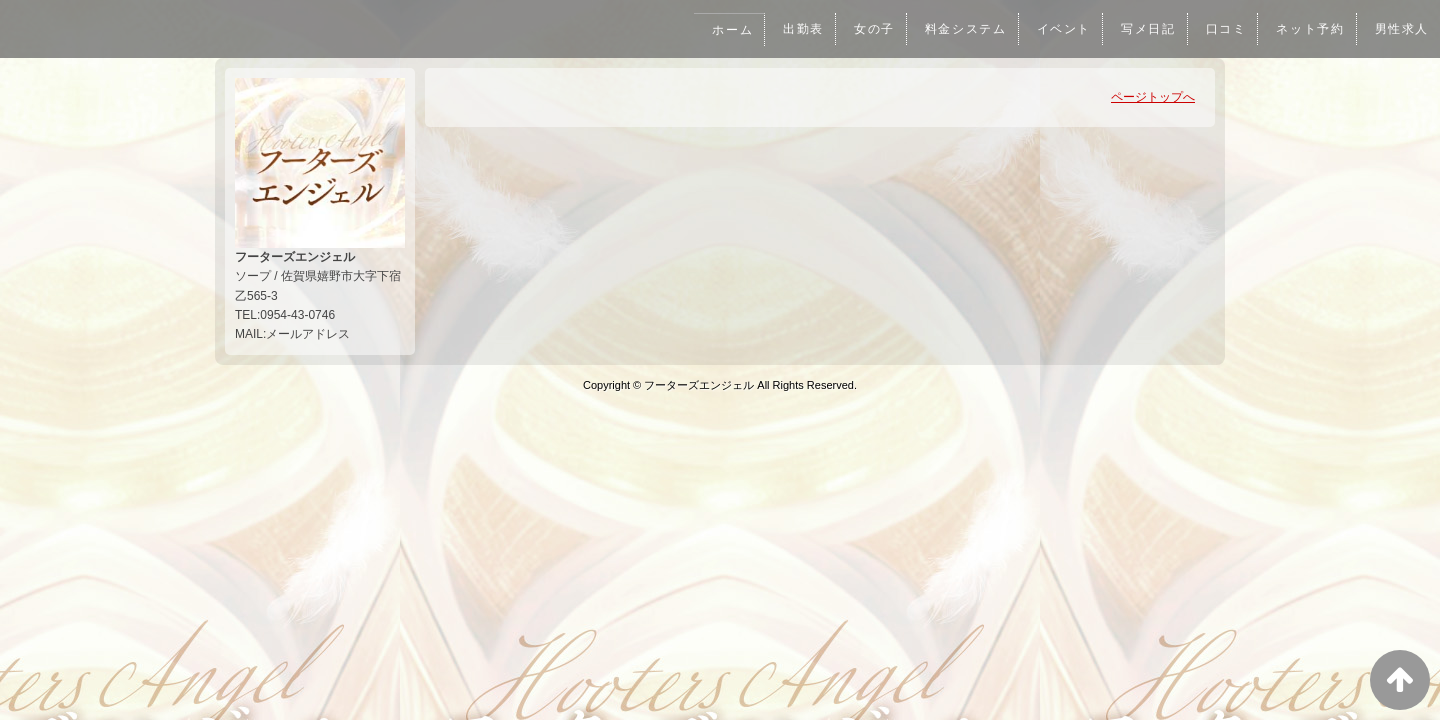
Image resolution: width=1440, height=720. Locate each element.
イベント (1056, 29)
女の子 (862, 29)
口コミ (1221, 29)
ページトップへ (1153, 97)
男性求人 (1401, 29)
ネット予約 (1308, 29)
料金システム (956, 29)
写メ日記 (1142, 29)
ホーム (718, 30)
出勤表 (790, 29)
